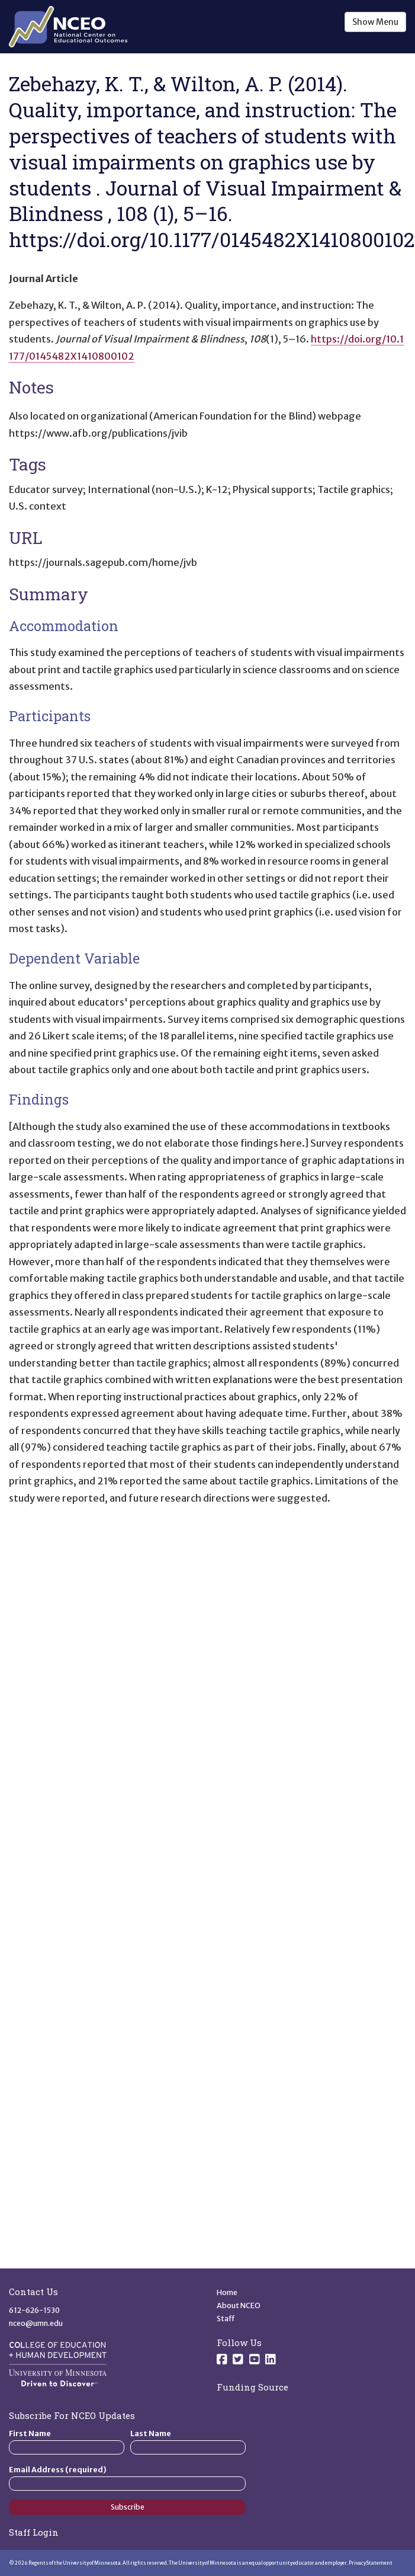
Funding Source (252, 2387)
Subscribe (127, 2507)
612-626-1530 (34, 2310)
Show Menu (375, 22)
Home (227, 2292)
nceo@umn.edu (36, 2323)
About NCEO (238, 2305)
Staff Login (34, 2532)
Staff (226, 2318)
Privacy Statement (371, 2563)
